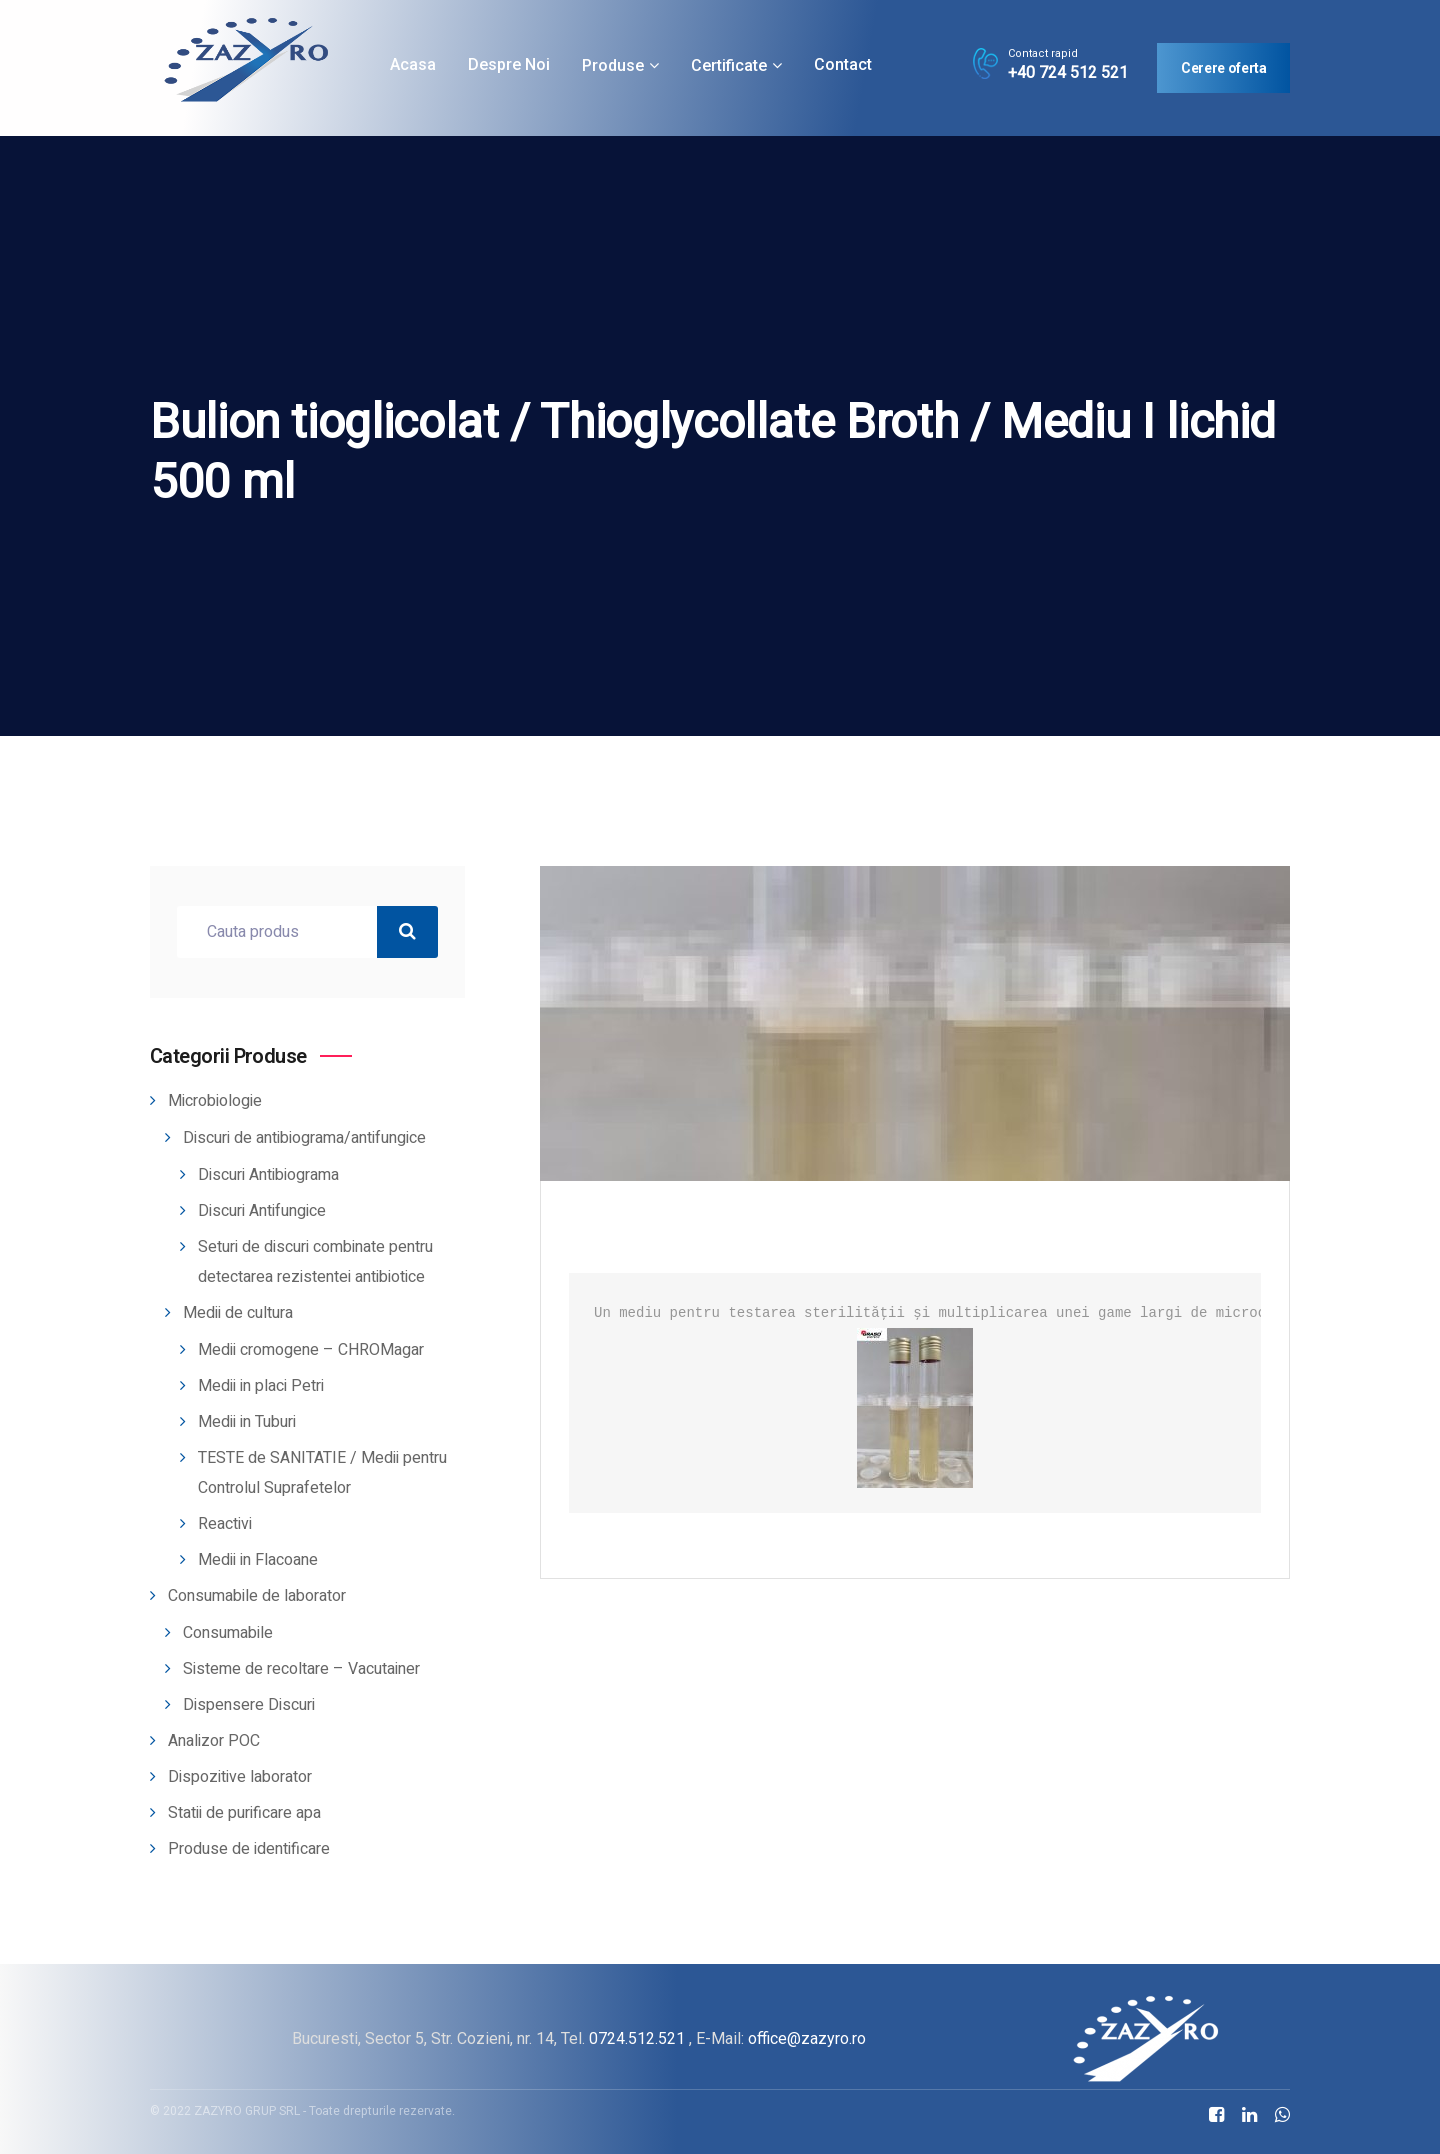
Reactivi (225, 1524)
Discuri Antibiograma (268, 1175)
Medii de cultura (238, 1313)
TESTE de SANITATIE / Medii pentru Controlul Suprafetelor (322, 1473)
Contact (843, 64)
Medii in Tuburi (247, 1422)
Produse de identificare (249, 1849)
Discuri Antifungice (262, 1211)
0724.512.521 (637, 2038)
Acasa (413, 64)
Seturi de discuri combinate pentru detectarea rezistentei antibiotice (315, 1262)
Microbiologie (215, 1101)
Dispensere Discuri (249, 1705)
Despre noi (509, 64)
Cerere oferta (1223, 68)
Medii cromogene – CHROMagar (311, 1350)
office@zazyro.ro (807, 2038)
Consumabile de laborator (257, 1596)
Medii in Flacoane (258, 1560)
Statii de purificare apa (244, 1813)
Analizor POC (214, 1741)
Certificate (729, 65)
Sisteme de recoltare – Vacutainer (301, 1669)
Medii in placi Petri (261, 1386)
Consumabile (228, 1633)
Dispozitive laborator (240, 1777)
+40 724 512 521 (1068, 73)
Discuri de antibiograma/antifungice (304, 1138)
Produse (613, 65)
